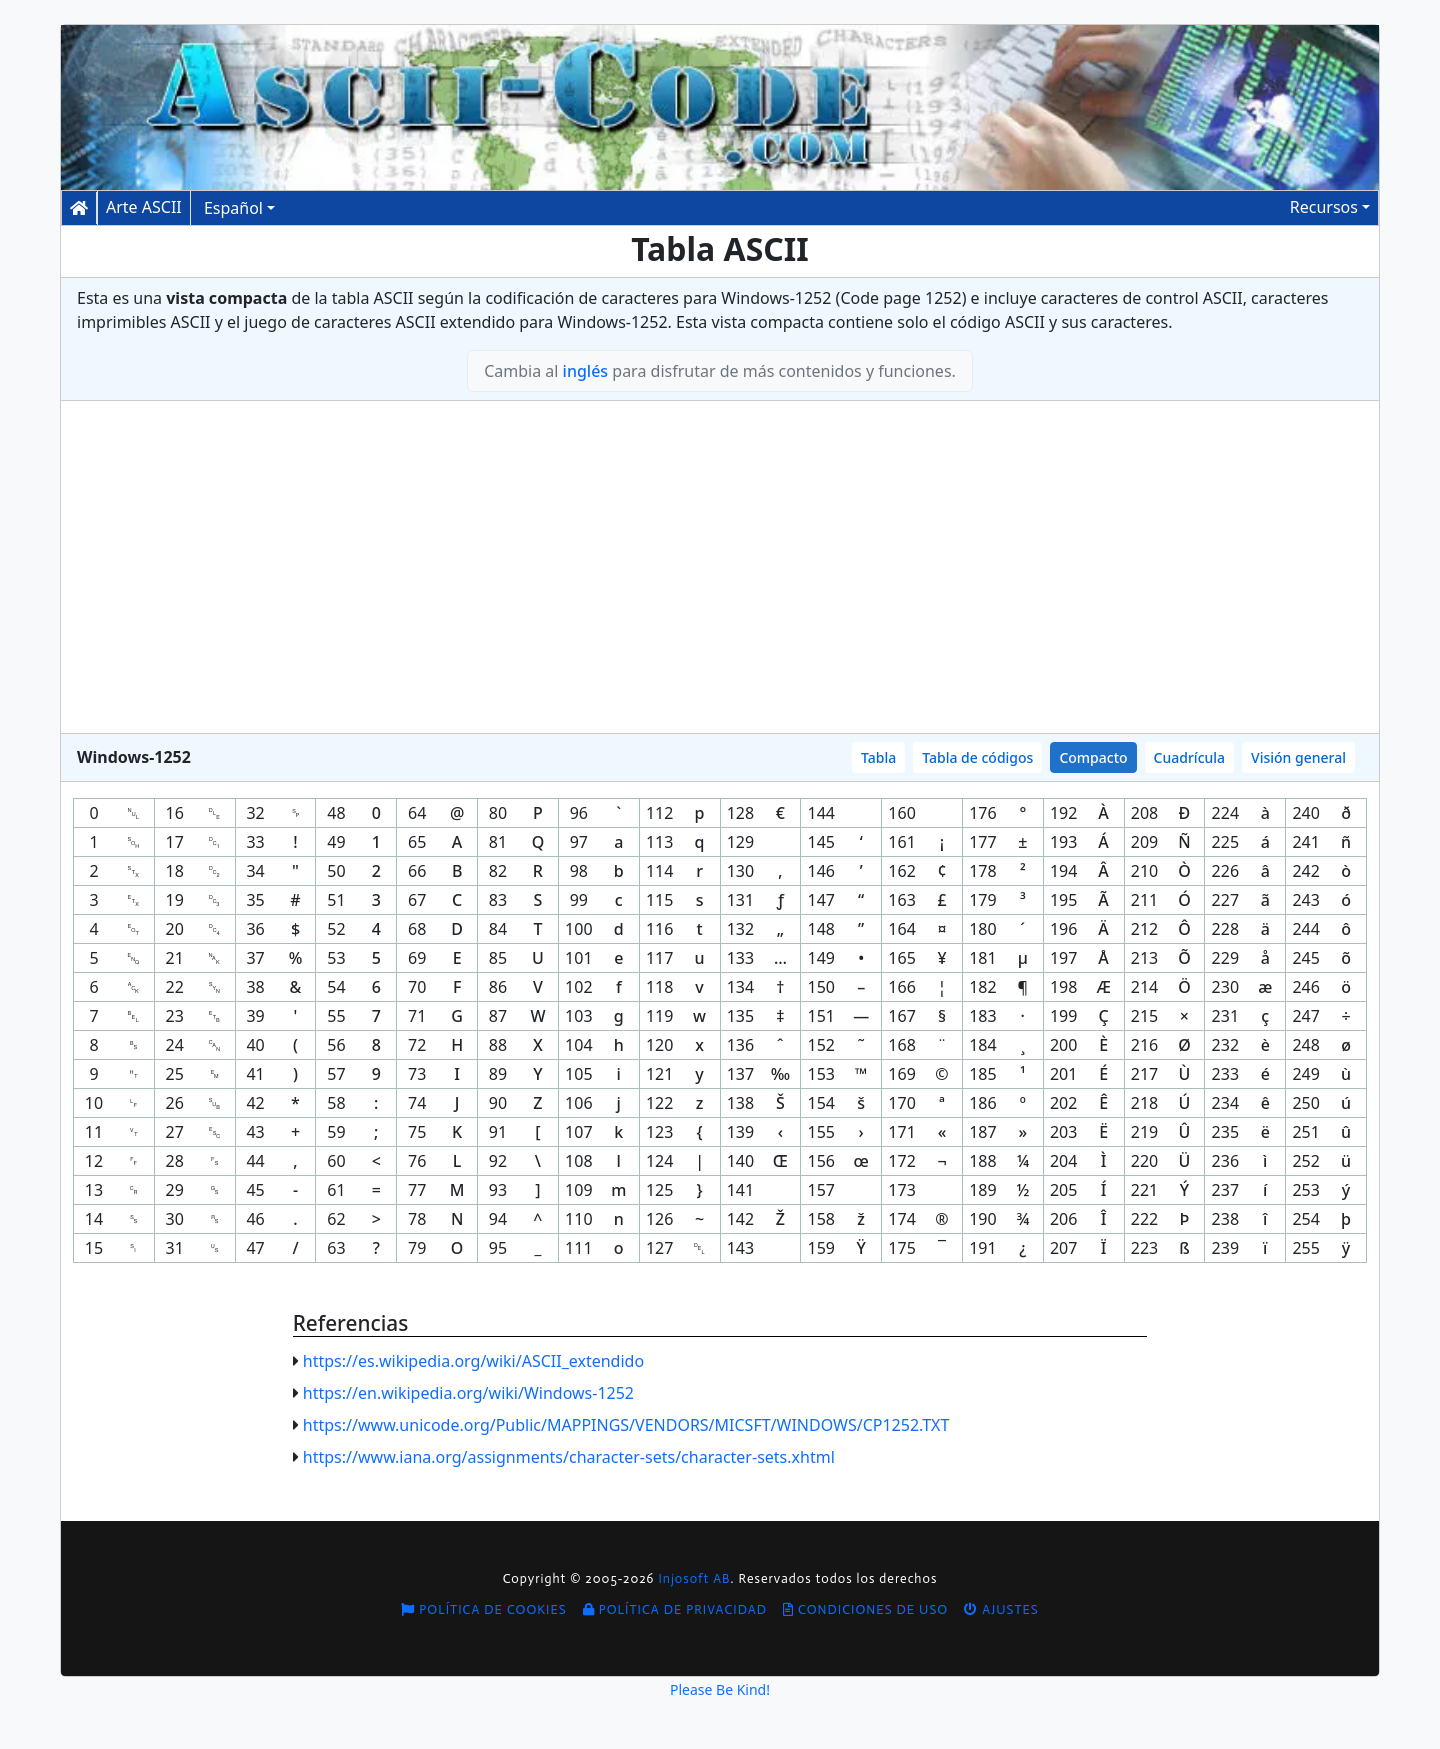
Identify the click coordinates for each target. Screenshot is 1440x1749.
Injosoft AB (694, 1578)
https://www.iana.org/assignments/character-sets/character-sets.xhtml (569, 1457)
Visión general (1298, 757)
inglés (586, 371)
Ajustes (1001, 1609)
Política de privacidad (675, 1609)
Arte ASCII (144, 207)
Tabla (878, 757)
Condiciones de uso (865, 1609)
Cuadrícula (1190, 757)
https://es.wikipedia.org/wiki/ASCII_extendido (473, 1361)
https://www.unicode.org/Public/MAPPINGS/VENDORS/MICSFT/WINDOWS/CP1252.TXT (626, 1425)
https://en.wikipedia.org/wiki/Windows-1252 (468, 1393)
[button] (1330, 207)
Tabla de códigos (977, 757)
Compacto (1093, 757)
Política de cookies (483, 1609)
